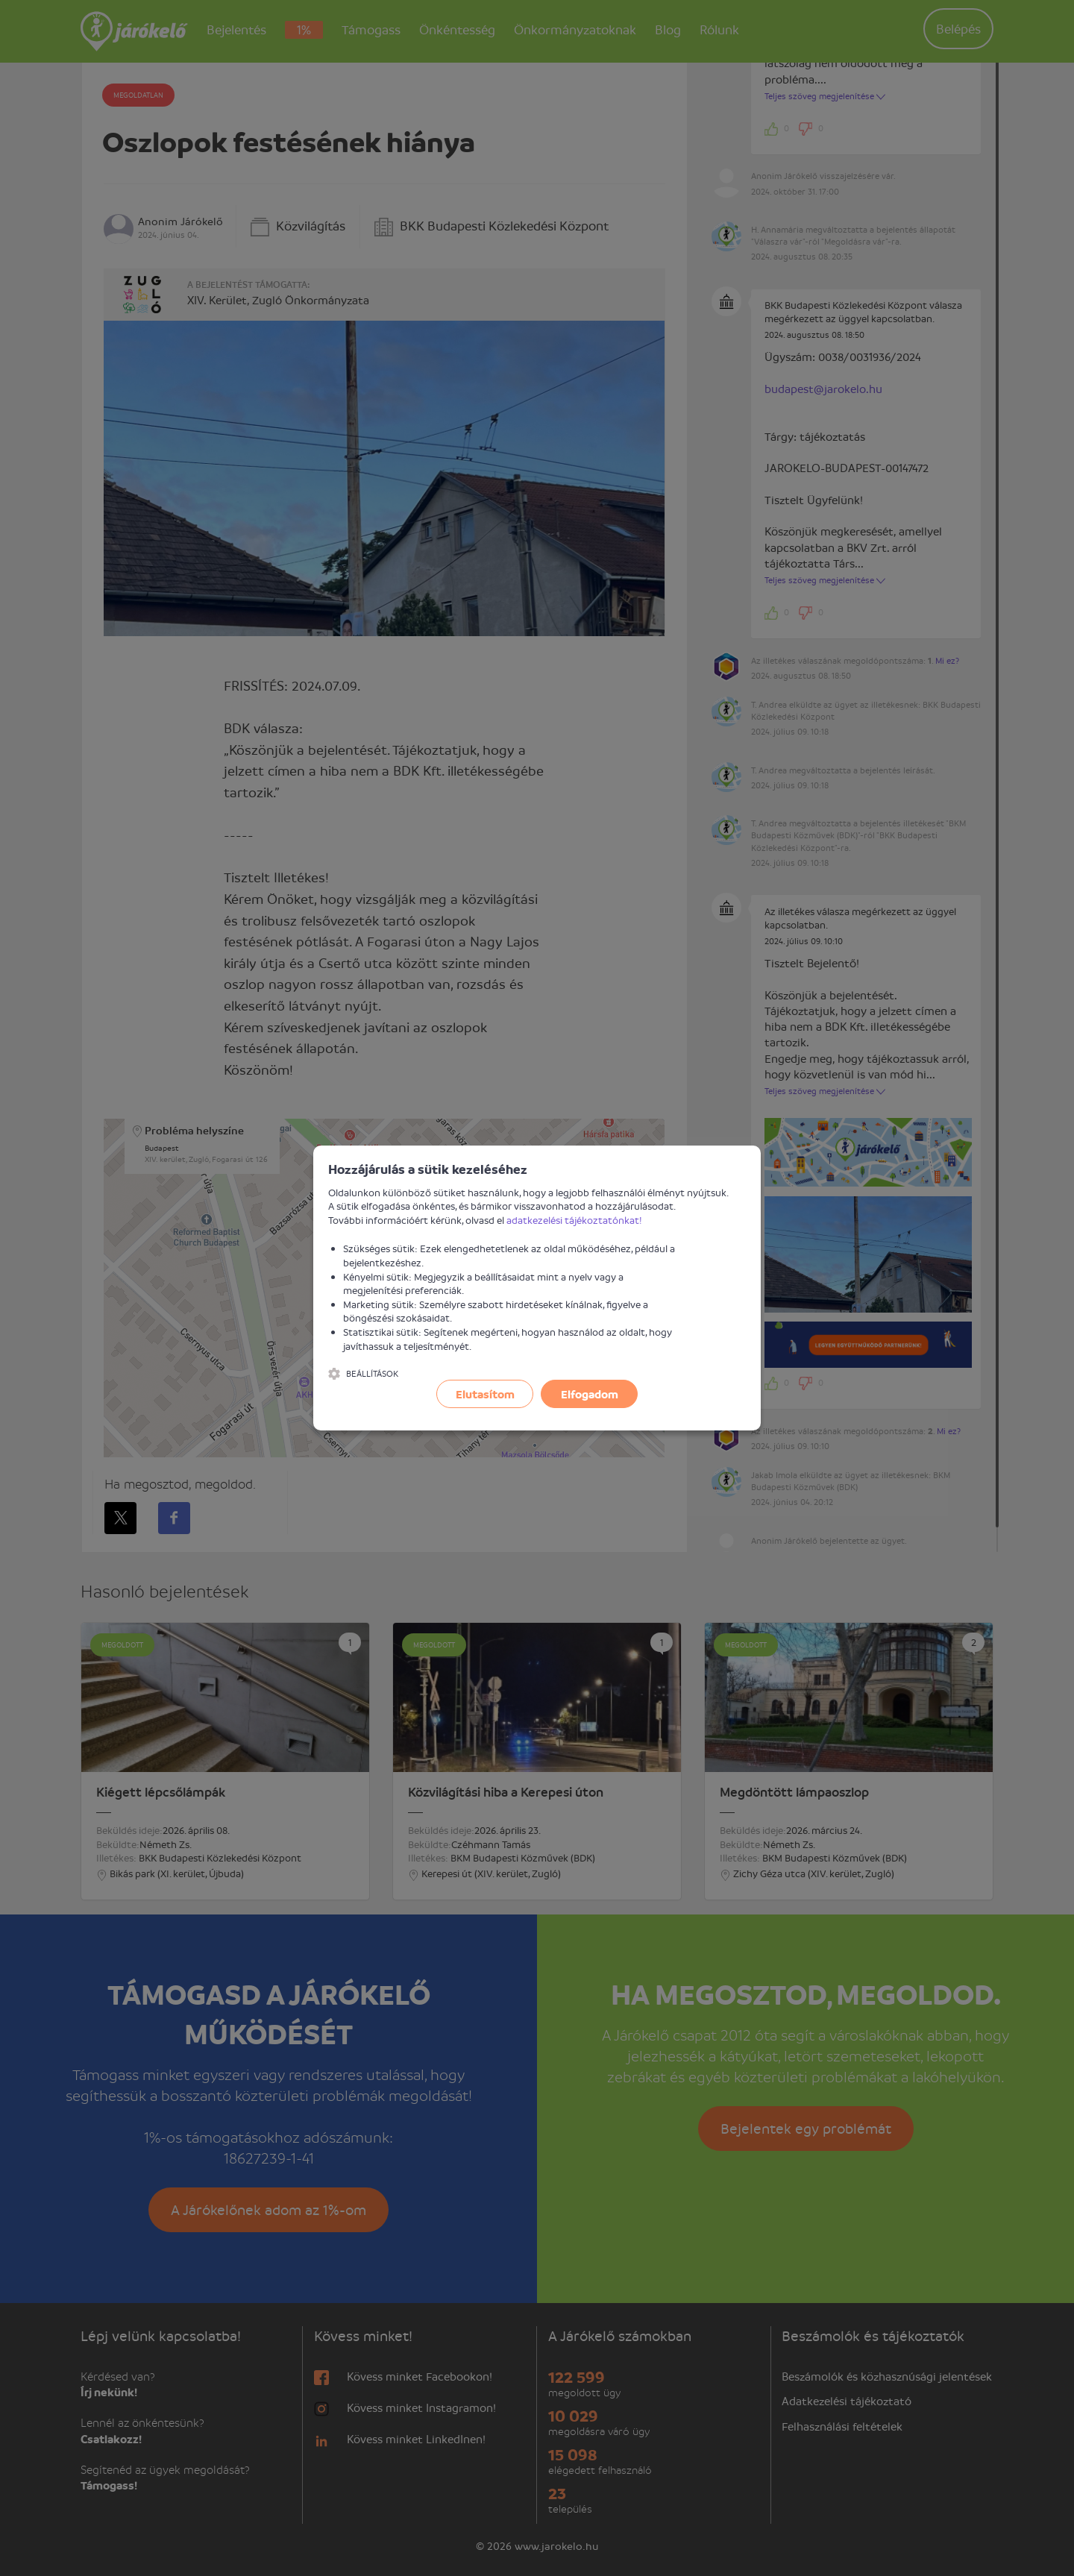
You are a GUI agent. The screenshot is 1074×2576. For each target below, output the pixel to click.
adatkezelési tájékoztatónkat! (574, 1219)
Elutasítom (485, 1393)
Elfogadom (589, 1393)
